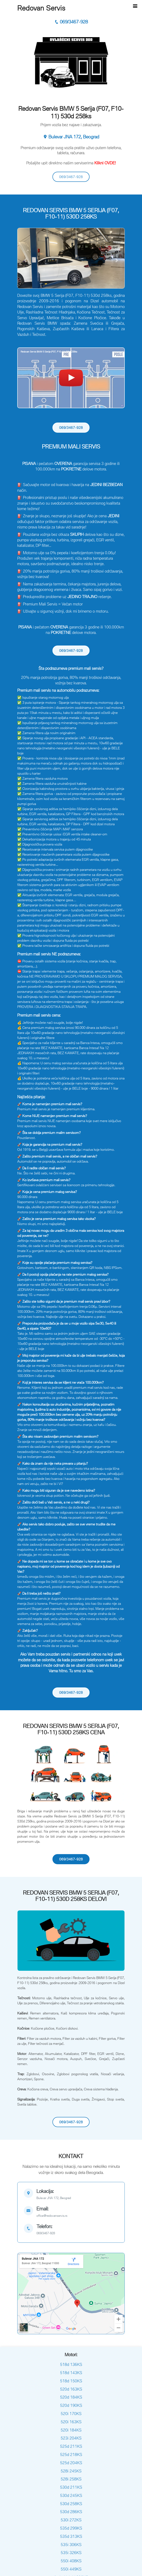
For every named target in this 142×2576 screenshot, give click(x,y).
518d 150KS (71, 2381)
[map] (71, 2194)
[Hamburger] (135, 6)
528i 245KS (71, 2471)
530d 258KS (71, 2503)
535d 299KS (71, 2528)
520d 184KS (71, 2397)
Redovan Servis (41, 8)
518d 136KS (71, 2364)
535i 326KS (71, 2552)
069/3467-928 (71, 21)
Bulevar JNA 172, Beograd (71, 136)
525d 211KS (71, 2446)
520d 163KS (71, 2389)
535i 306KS (71, 2544)
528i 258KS (71, 2479)
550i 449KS (71, 2569)
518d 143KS (71, 2372)
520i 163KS (71, 2421)
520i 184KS (71, 2430)
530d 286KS (71, 2511)
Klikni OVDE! (105, 163)
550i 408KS (71, 2560)
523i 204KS (71, 2438)
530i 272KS (71, 2520)
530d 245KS (71, 2495)
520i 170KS (71, 2413)
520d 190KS (71, 2405)
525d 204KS (71, 2462)
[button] (25, 260)
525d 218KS (71, 2454)
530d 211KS (71, 2487)
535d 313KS (71, 2536)
